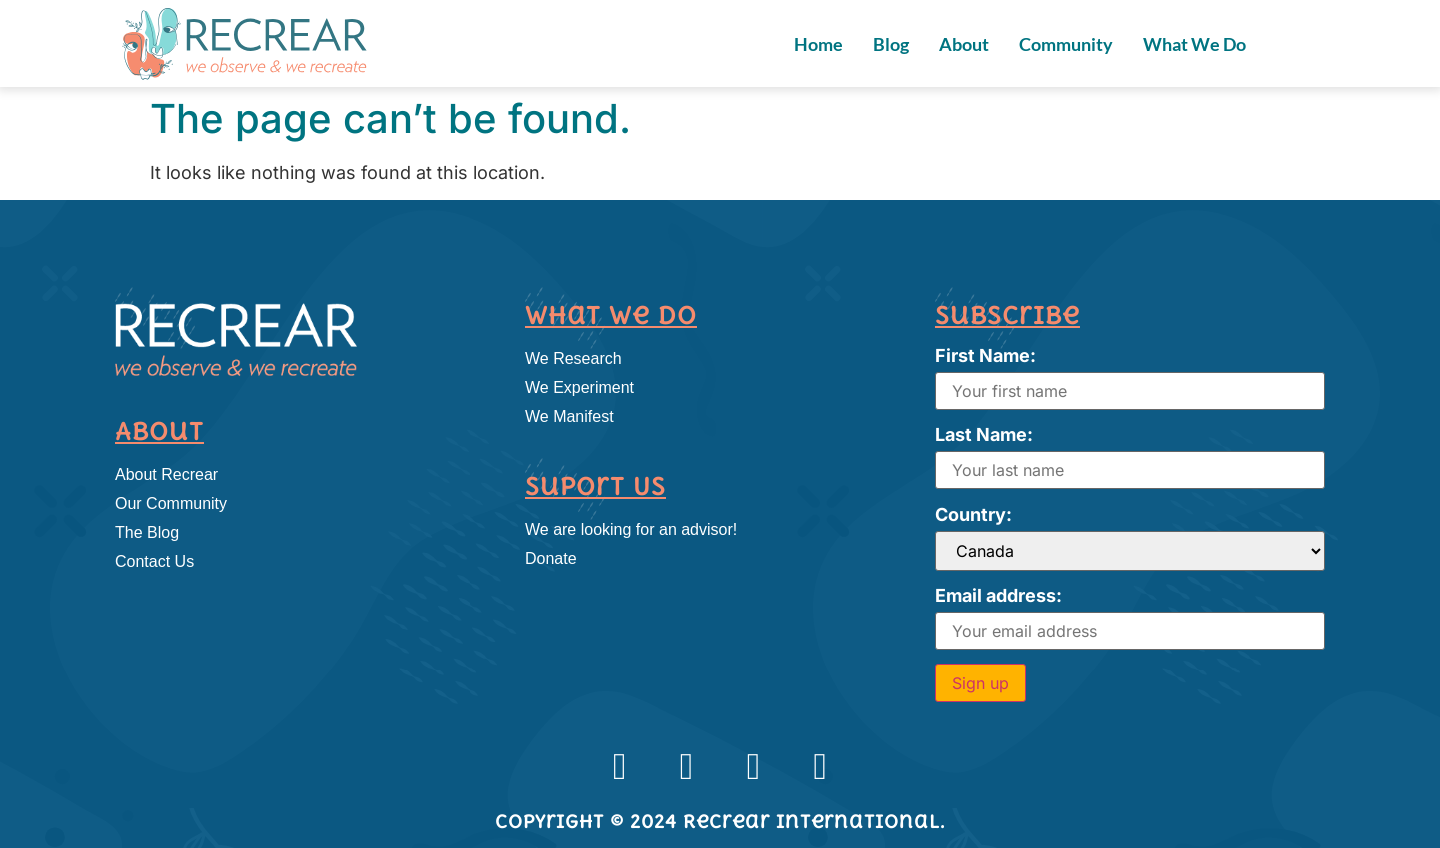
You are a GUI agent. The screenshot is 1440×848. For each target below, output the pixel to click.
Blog (891, 44)
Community (1066, 44)
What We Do (1194, 44)
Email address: (998, 595)
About (964, 44)
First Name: (985, 355)
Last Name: (984, 434)
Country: (973, 514)
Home (818, 44)
